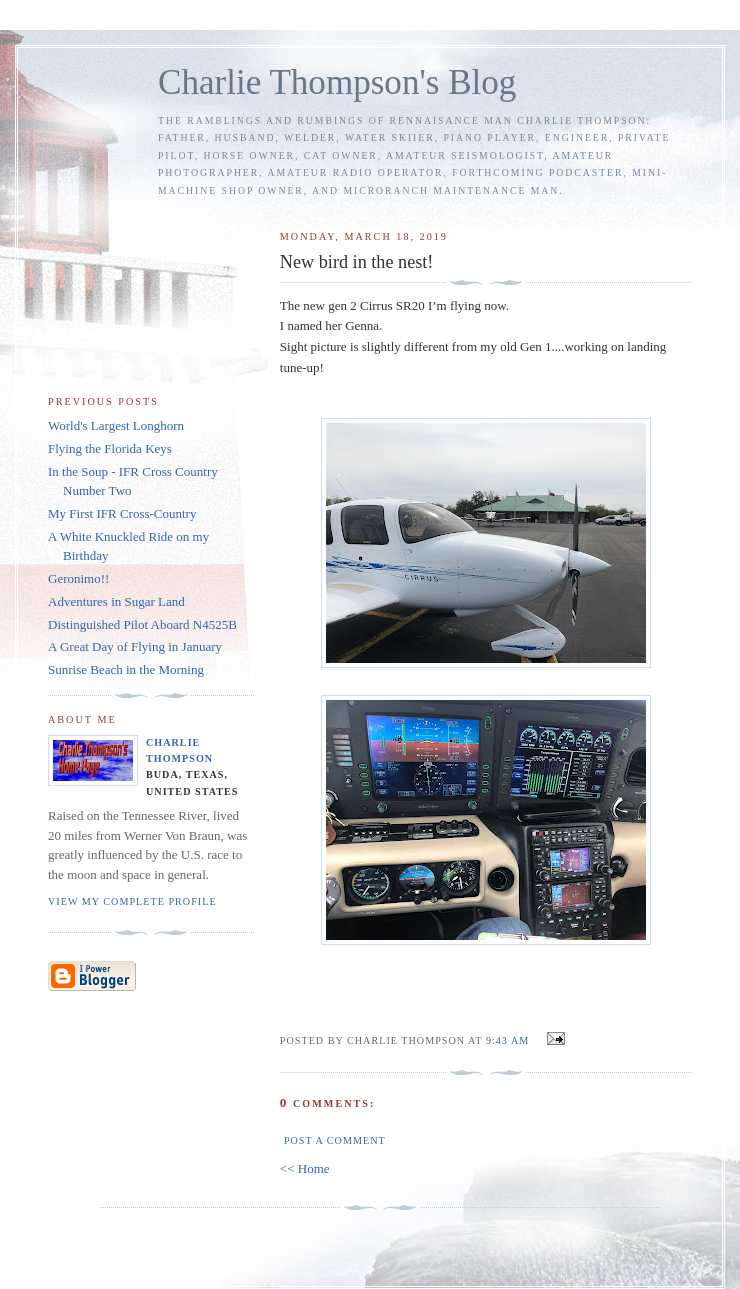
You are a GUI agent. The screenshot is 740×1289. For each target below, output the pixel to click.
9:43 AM (507, 1040)
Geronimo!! (78, 578)
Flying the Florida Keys (110, 448)
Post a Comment (335, 1140)
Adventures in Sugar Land (116, 601)
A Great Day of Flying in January (135, 646)
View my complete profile (132, 901)
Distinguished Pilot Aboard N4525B (142, 624)
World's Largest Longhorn (116, 425)
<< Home (305, 1168)
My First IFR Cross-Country (122, 513)
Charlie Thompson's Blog (337, 82)
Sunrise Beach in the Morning (126, 669)
